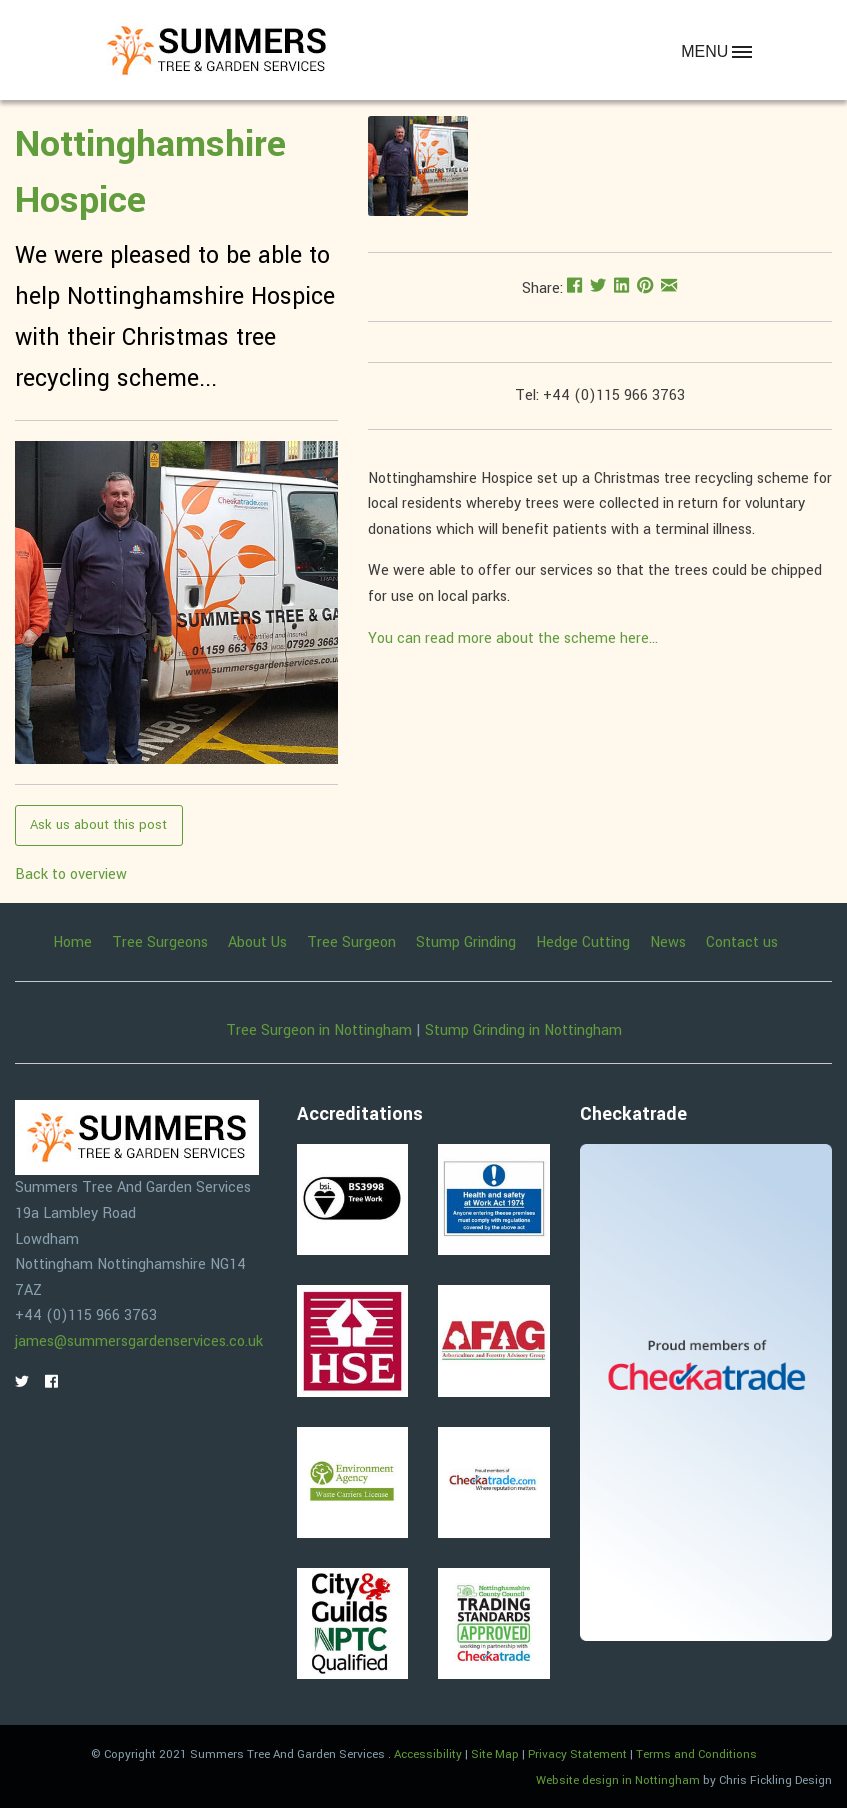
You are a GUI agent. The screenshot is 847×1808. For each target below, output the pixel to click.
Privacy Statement (577, 1754)
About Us (257, 943)
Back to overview (71, 874)
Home (72, 943)
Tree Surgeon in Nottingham (319, 1030)
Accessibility (428, 1754)
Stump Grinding (466, 943)
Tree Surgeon (351, 943)
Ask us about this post (98, 824)
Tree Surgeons (160, 943)
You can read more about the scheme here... (513, 638)
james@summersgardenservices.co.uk (139, 1341)
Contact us (742, 943)
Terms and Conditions (696, 1754)
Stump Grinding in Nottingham (523, 1030)
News (668, 943)
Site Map (495, 1754)
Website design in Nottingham (618, 1780)
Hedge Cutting (583, 943)
